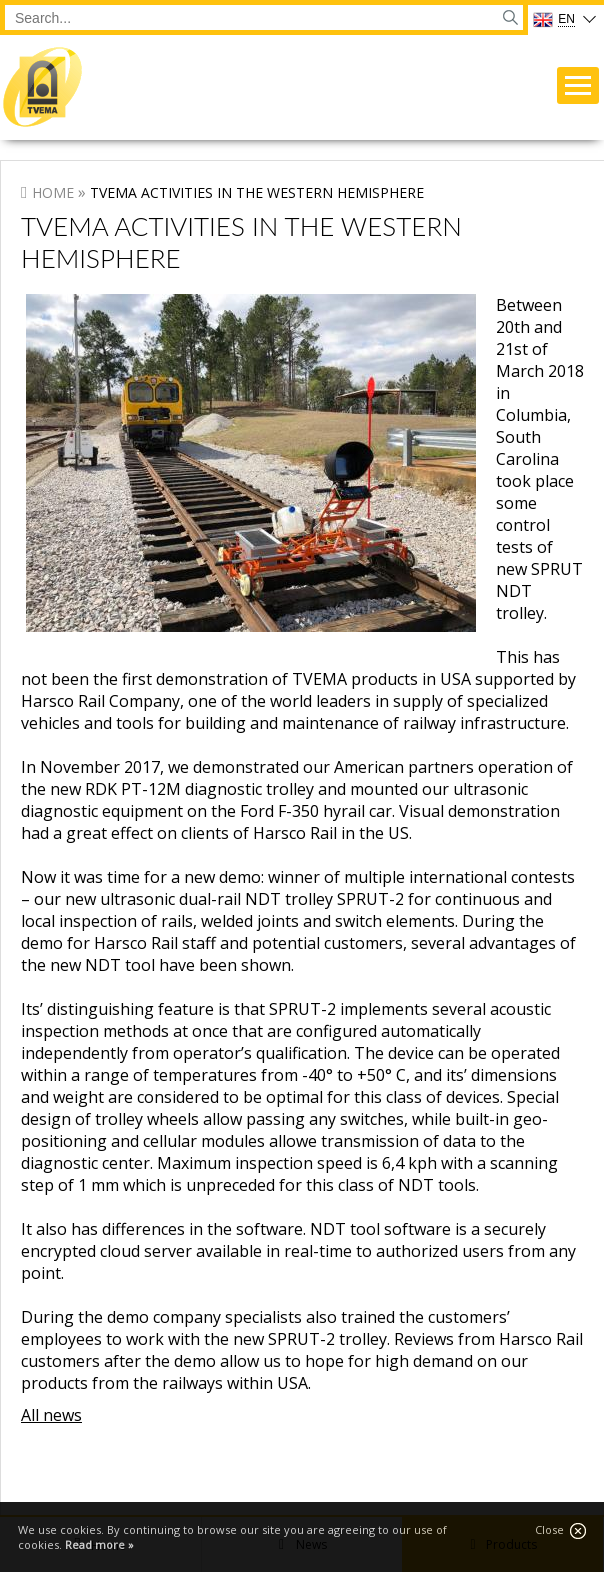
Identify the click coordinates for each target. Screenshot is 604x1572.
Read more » (99, 1544)
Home (53, 192)
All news (51, 1415)
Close (560, 1530)
